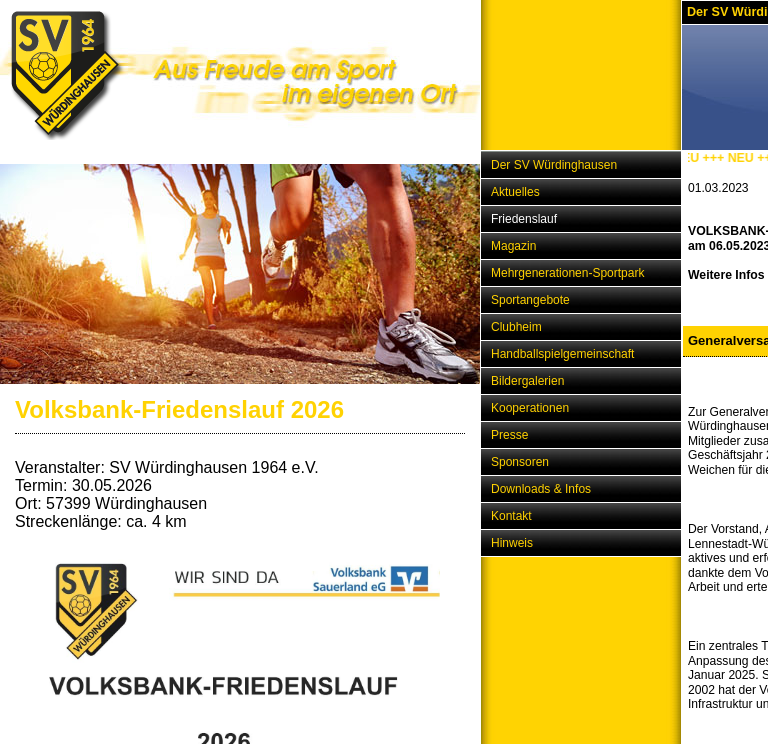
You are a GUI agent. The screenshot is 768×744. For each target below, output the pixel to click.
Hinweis (512, 543)
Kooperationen (530, 408)
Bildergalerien (527, 381)
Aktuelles (515, 192)
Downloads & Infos (541, 489)
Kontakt (511, 516)
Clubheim (516, 327)
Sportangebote (530, 300)
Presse (509, 435)
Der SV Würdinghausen (554, 165)
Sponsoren (520, 462)
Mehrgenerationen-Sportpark (567, 273)
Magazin (513, 246)
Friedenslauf (524, 219)
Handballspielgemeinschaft (562, 354)
